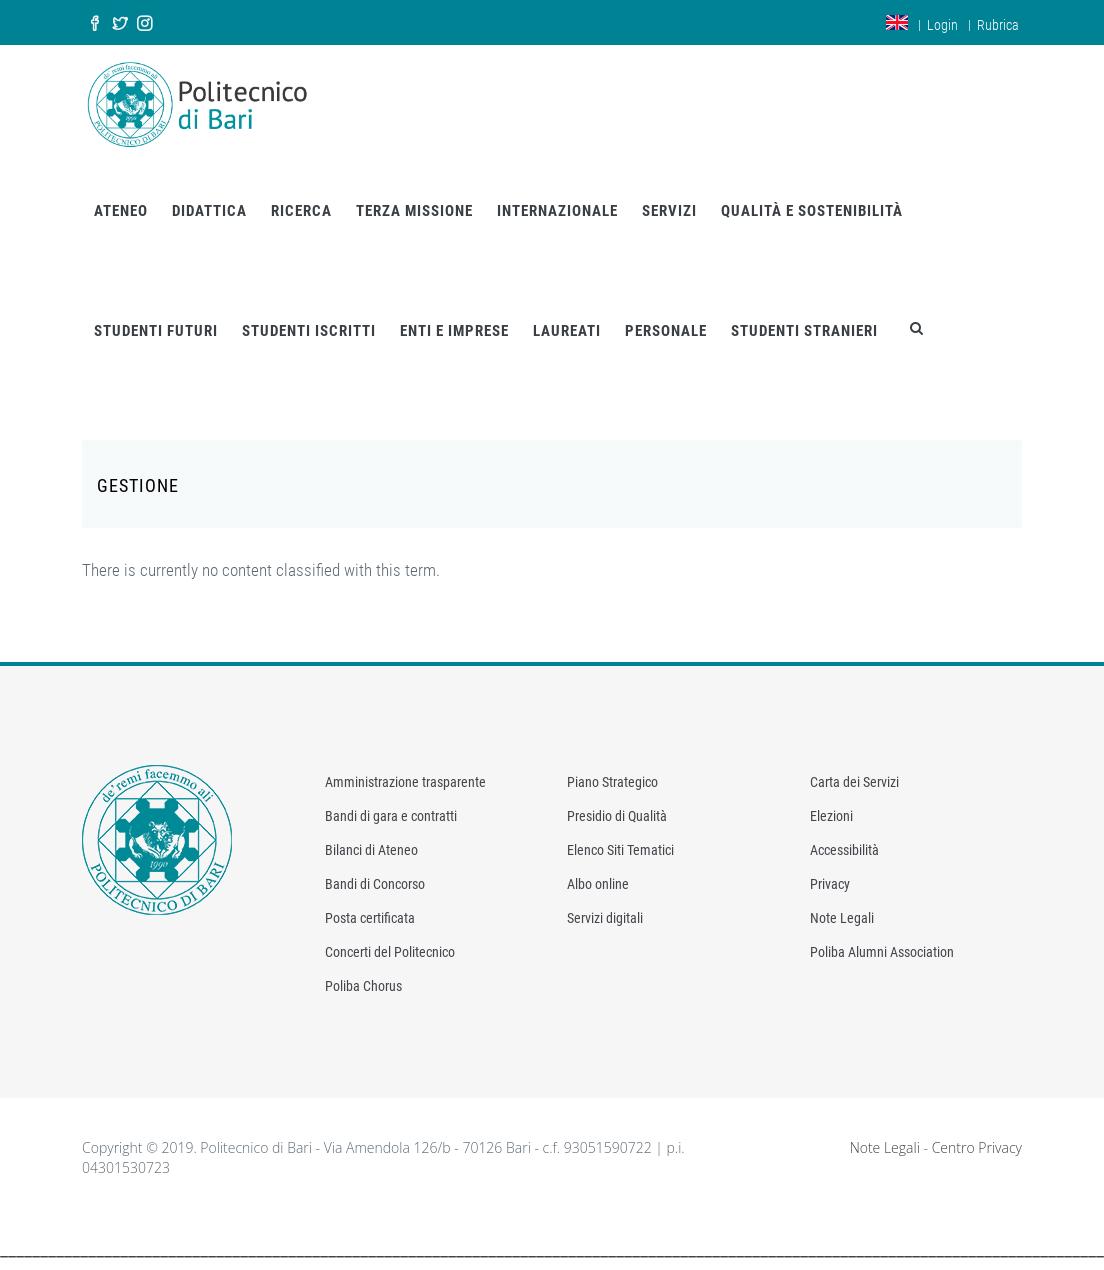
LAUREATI (567, 331)
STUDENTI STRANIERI (804, 331)
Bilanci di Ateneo (371, 850)
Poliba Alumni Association (882, 952)
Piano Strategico (612, 782)
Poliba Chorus (363, 986)
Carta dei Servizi (854, 782)
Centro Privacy (977, 1147)
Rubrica (998, 25)
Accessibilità (844, 850)
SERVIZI (669, 211)
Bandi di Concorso (375, 884)
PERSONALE (666, 331)
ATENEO (121, 211)
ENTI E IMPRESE (454, 331)
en (897, 22)
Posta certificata (370, 918)
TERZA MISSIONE (414, 211)
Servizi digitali (605, 918)
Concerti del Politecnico (390, 952)
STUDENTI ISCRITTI (309, 331)
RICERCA (301, 211)
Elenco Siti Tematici (620, 850)
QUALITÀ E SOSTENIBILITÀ (812, 211)
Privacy (830, 884)
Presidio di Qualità (617, 816)
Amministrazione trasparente (405, 782)
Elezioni (831, 816)
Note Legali (842, 918)
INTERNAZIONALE (557, 211)
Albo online (598, 884)
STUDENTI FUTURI (156, 331)
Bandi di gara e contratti (391, 816)
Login (942, 25)
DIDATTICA (209, 211)
